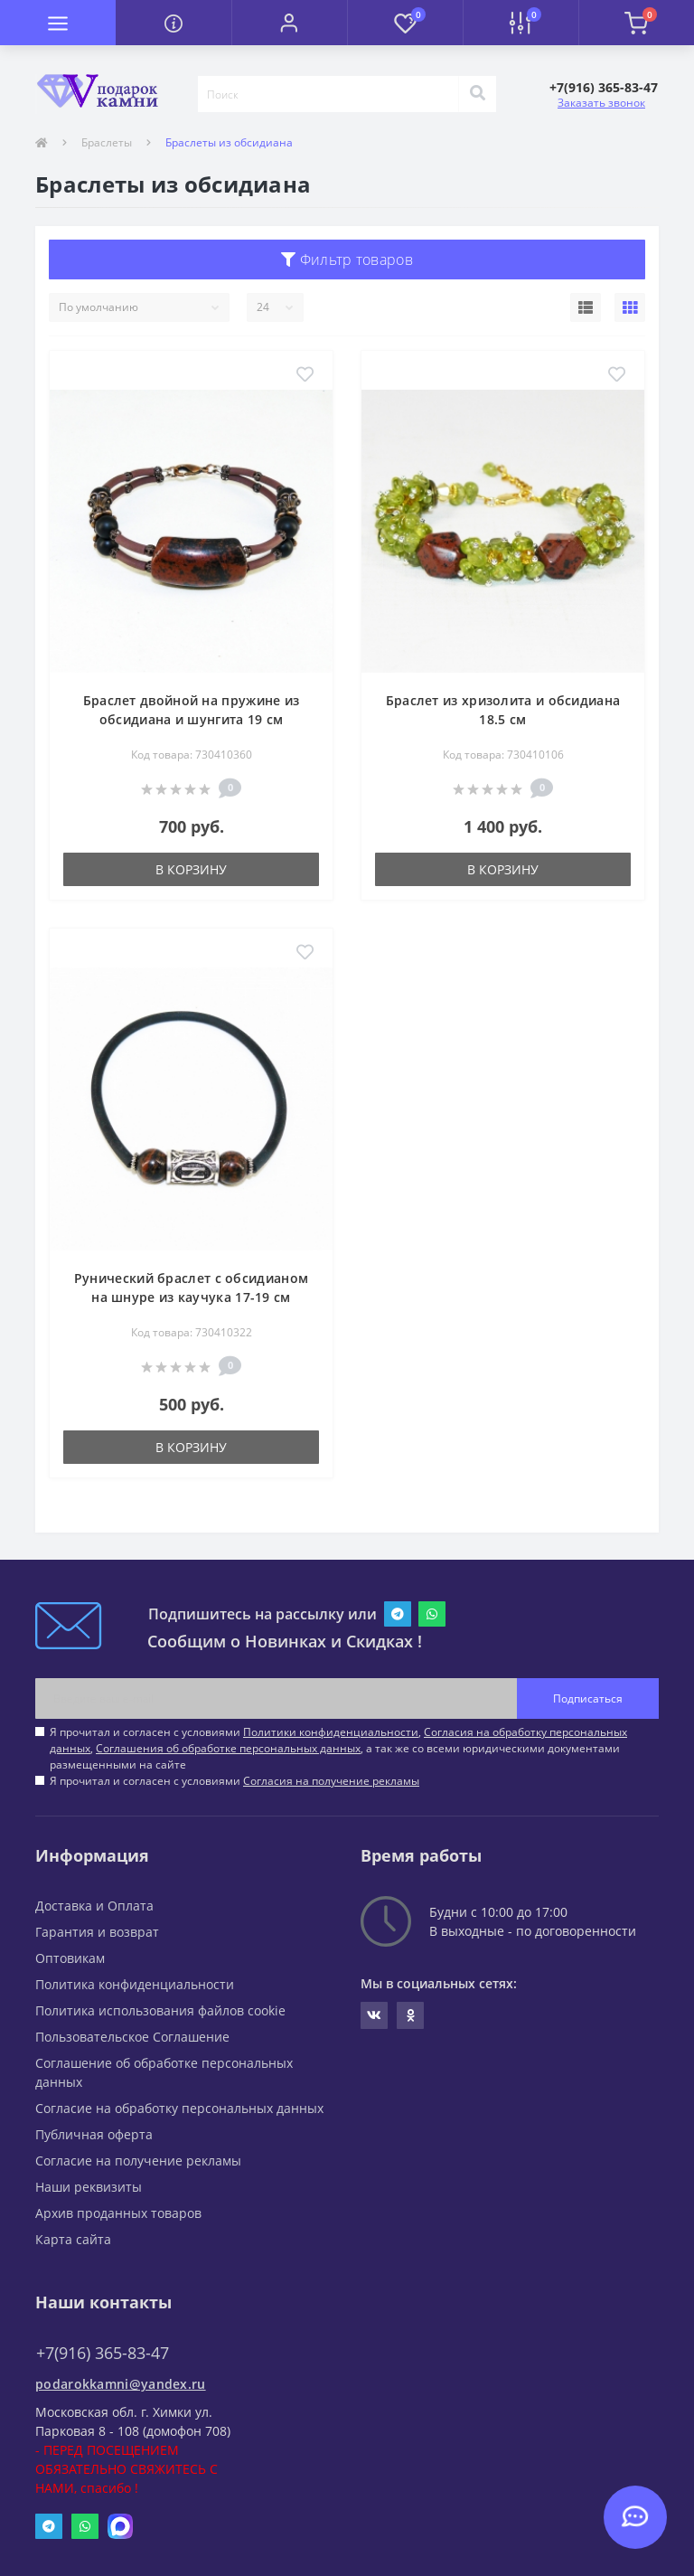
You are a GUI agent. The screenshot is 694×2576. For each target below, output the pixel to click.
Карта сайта (73, 2239)
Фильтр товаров (347, 259)
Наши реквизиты (88, 2186)
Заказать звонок (601, 102)
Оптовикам (70, 1958)
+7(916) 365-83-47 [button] (102, 2353)
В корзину (191, 869)
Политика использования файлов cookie (160, 2010)
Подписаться (588, 1698)
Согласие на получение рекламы (138, 2160)
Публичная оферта (94, 2134)
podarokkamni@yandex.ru (120, 2383)
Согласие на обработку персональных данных (179, 2108)
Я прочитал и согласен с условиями (234, 1780)
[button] (289, 22)
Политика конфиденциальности (134, 1984)
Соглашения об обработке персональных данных (228, 1748)
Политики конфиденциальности (330, 1732)
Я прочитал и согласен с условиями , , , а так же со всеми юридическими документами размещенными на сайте (338, 1748)
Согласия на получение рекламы (331, 1780)
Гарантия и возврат (97, 1931)
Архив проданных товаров (118, 2213)
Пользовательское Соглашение (132, 2036)
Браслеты (106, 142)
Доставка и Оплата (94, 1905)
